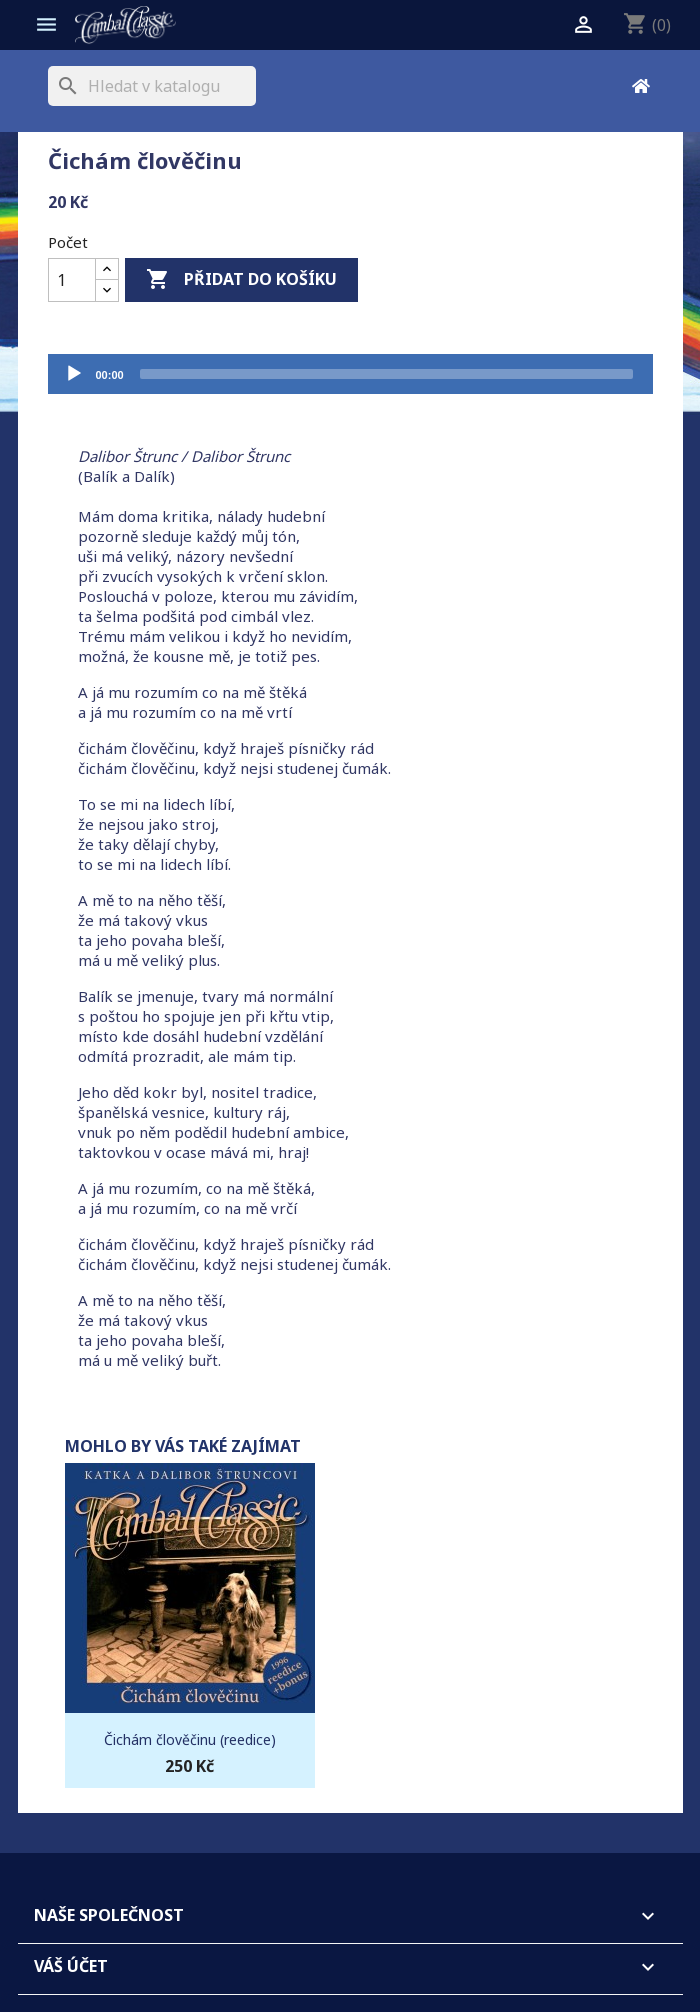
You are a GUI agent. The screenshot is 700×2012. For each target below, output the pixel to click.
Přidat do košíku (241, 280)
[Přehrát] (74, 374)
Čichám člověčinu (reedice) (190, 1739)
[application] (350, 374)
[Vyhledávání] (152, 86)
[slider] (386, 374)
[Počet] (72, 280)
